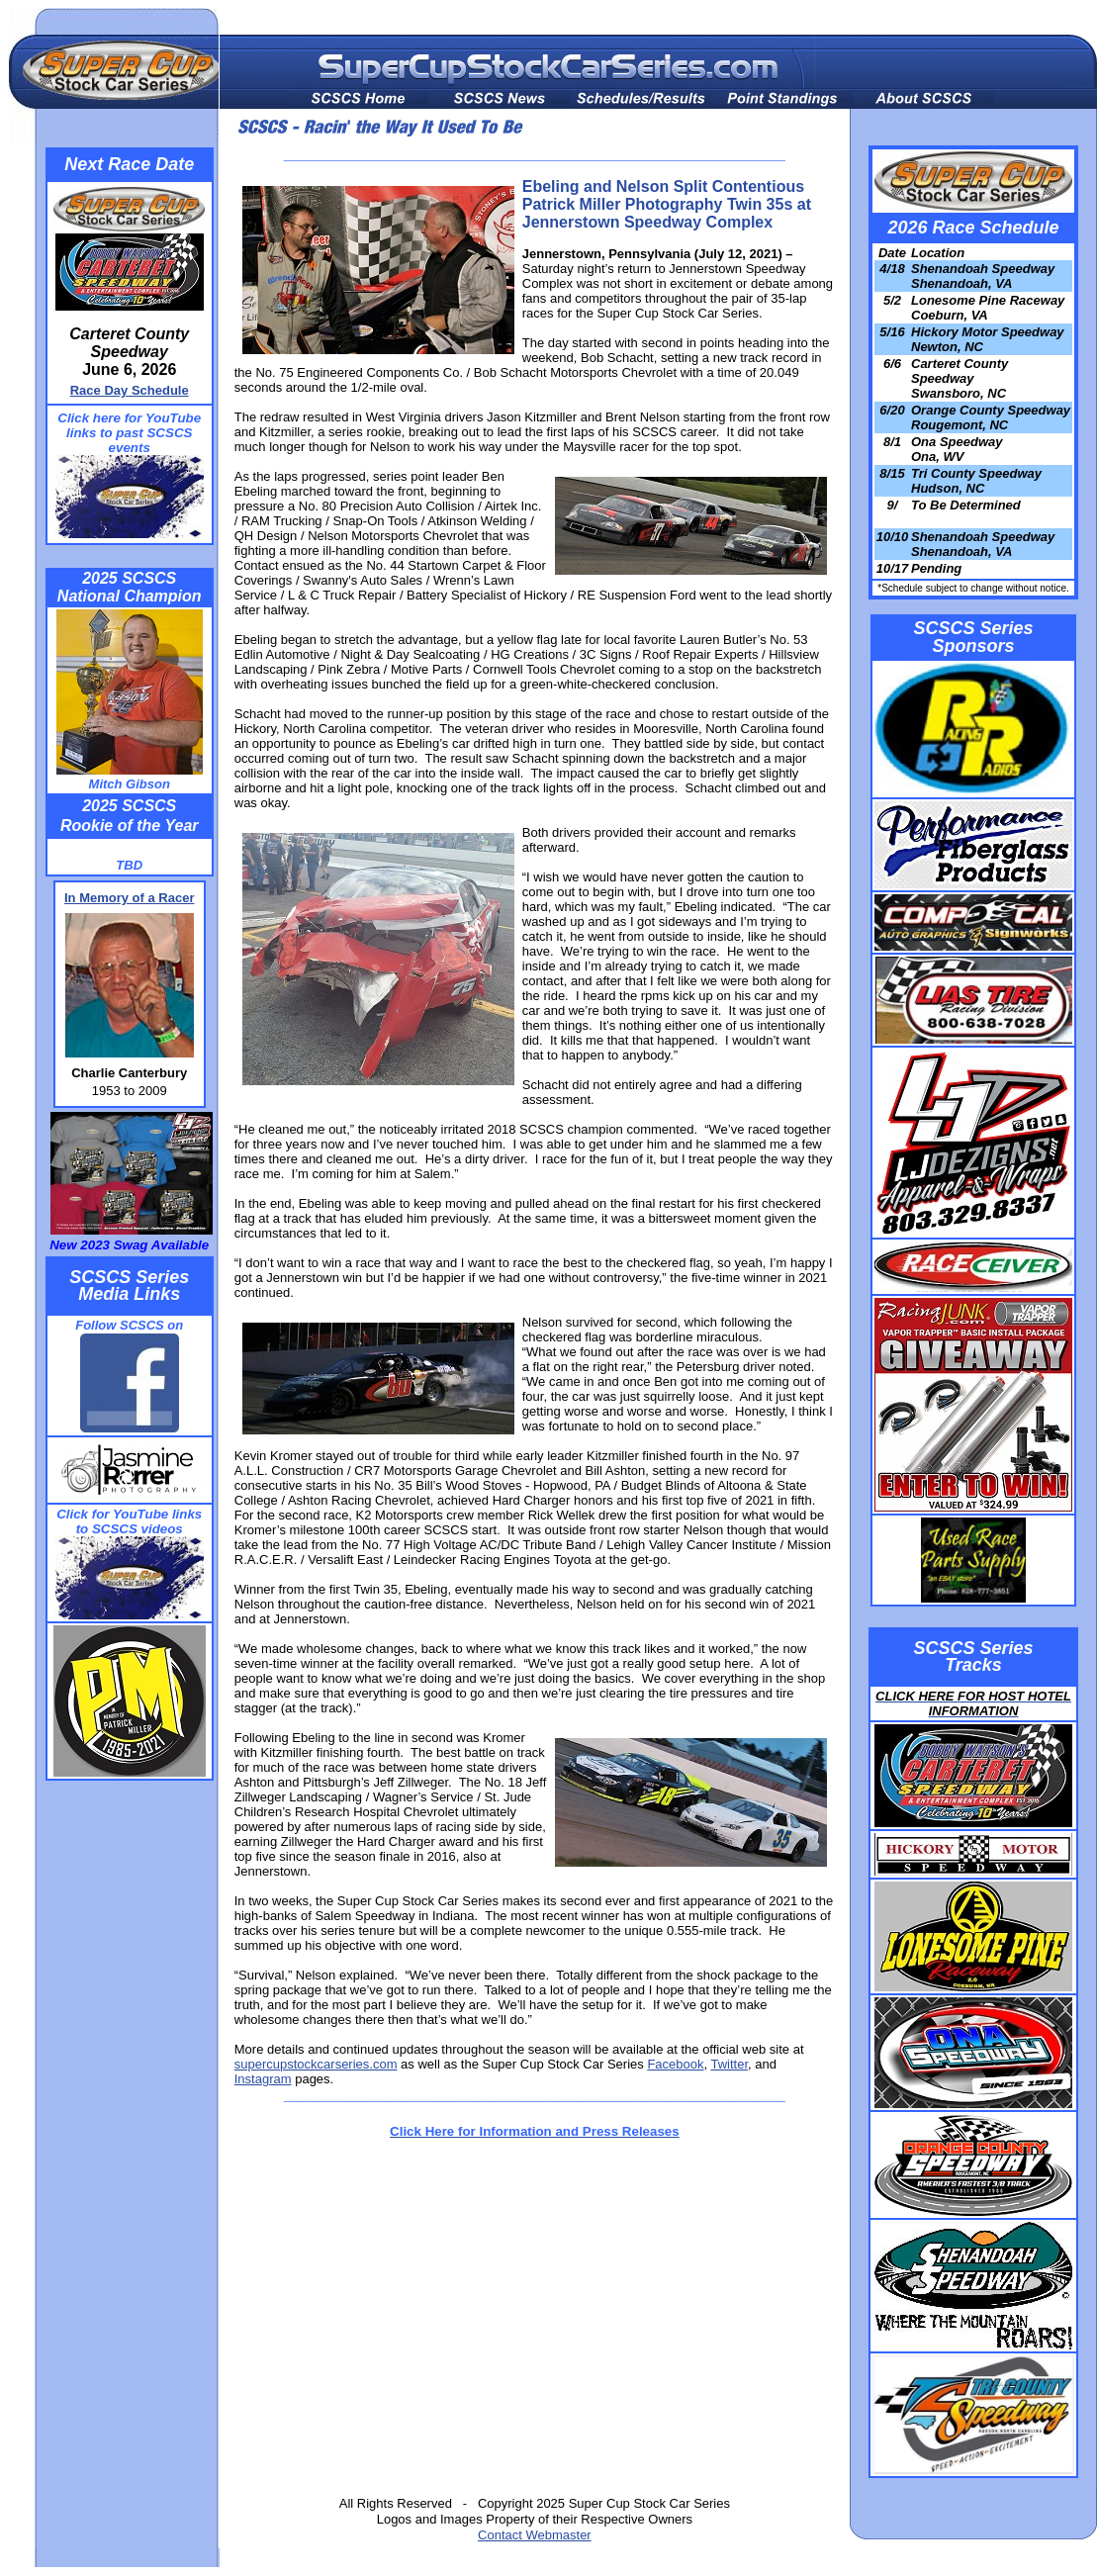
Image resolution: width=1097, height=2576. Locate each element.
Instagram (263, 2078)
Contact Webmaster (535, 2535)
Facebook (675, 2064)
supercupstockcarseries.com (316, 2064)
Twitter (729, 2064)
